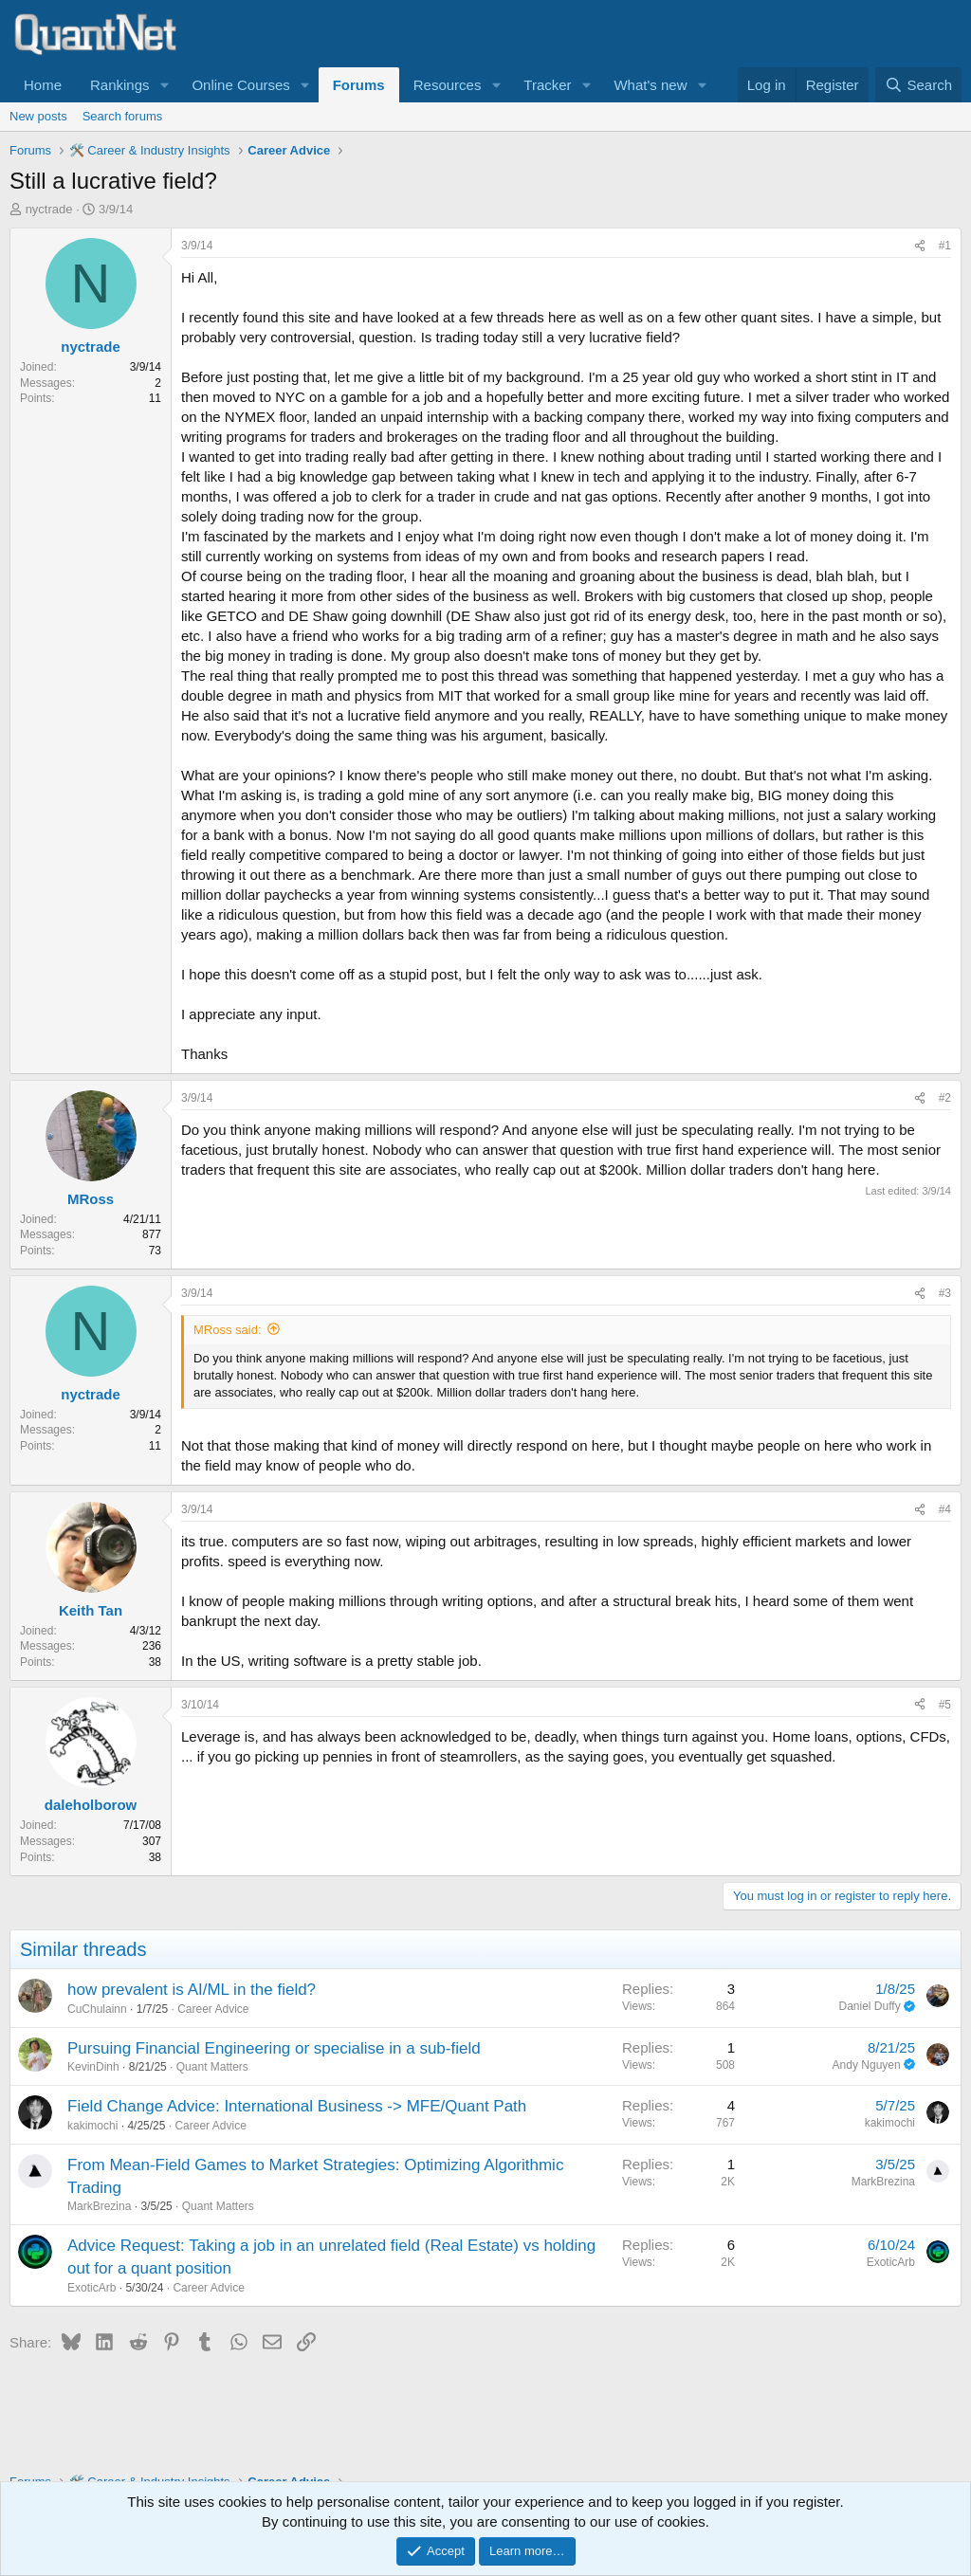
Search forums (122, 116)
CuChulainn (97, 2009)
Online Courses (240, 85)
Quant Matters (212, 2067)
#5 (945, 1704)
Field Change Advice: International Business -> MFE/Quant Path (296, 2106)
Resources (447, 85)
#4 (945, 1509)
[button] (164, 84)
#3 (945, 1293)
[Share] (919, 246)
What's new (650, 85)
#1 (945, 245)
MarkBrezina (99, 2206)
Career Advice (212, 2009)
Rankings (120, 85)
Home (43, 85)
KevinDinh (93, 2067)
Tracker (547, 85)
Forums (359, 85)
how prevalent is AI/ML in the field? (191, 1990)
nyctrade (49, 209)
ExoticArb (91, 2287)
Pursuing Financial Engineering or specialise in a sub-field (274, 2048)
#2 (945, 1098)
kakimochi (92, 2125)
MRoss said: (227, 1330)
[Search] (918, 84)
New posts (38, 116)
